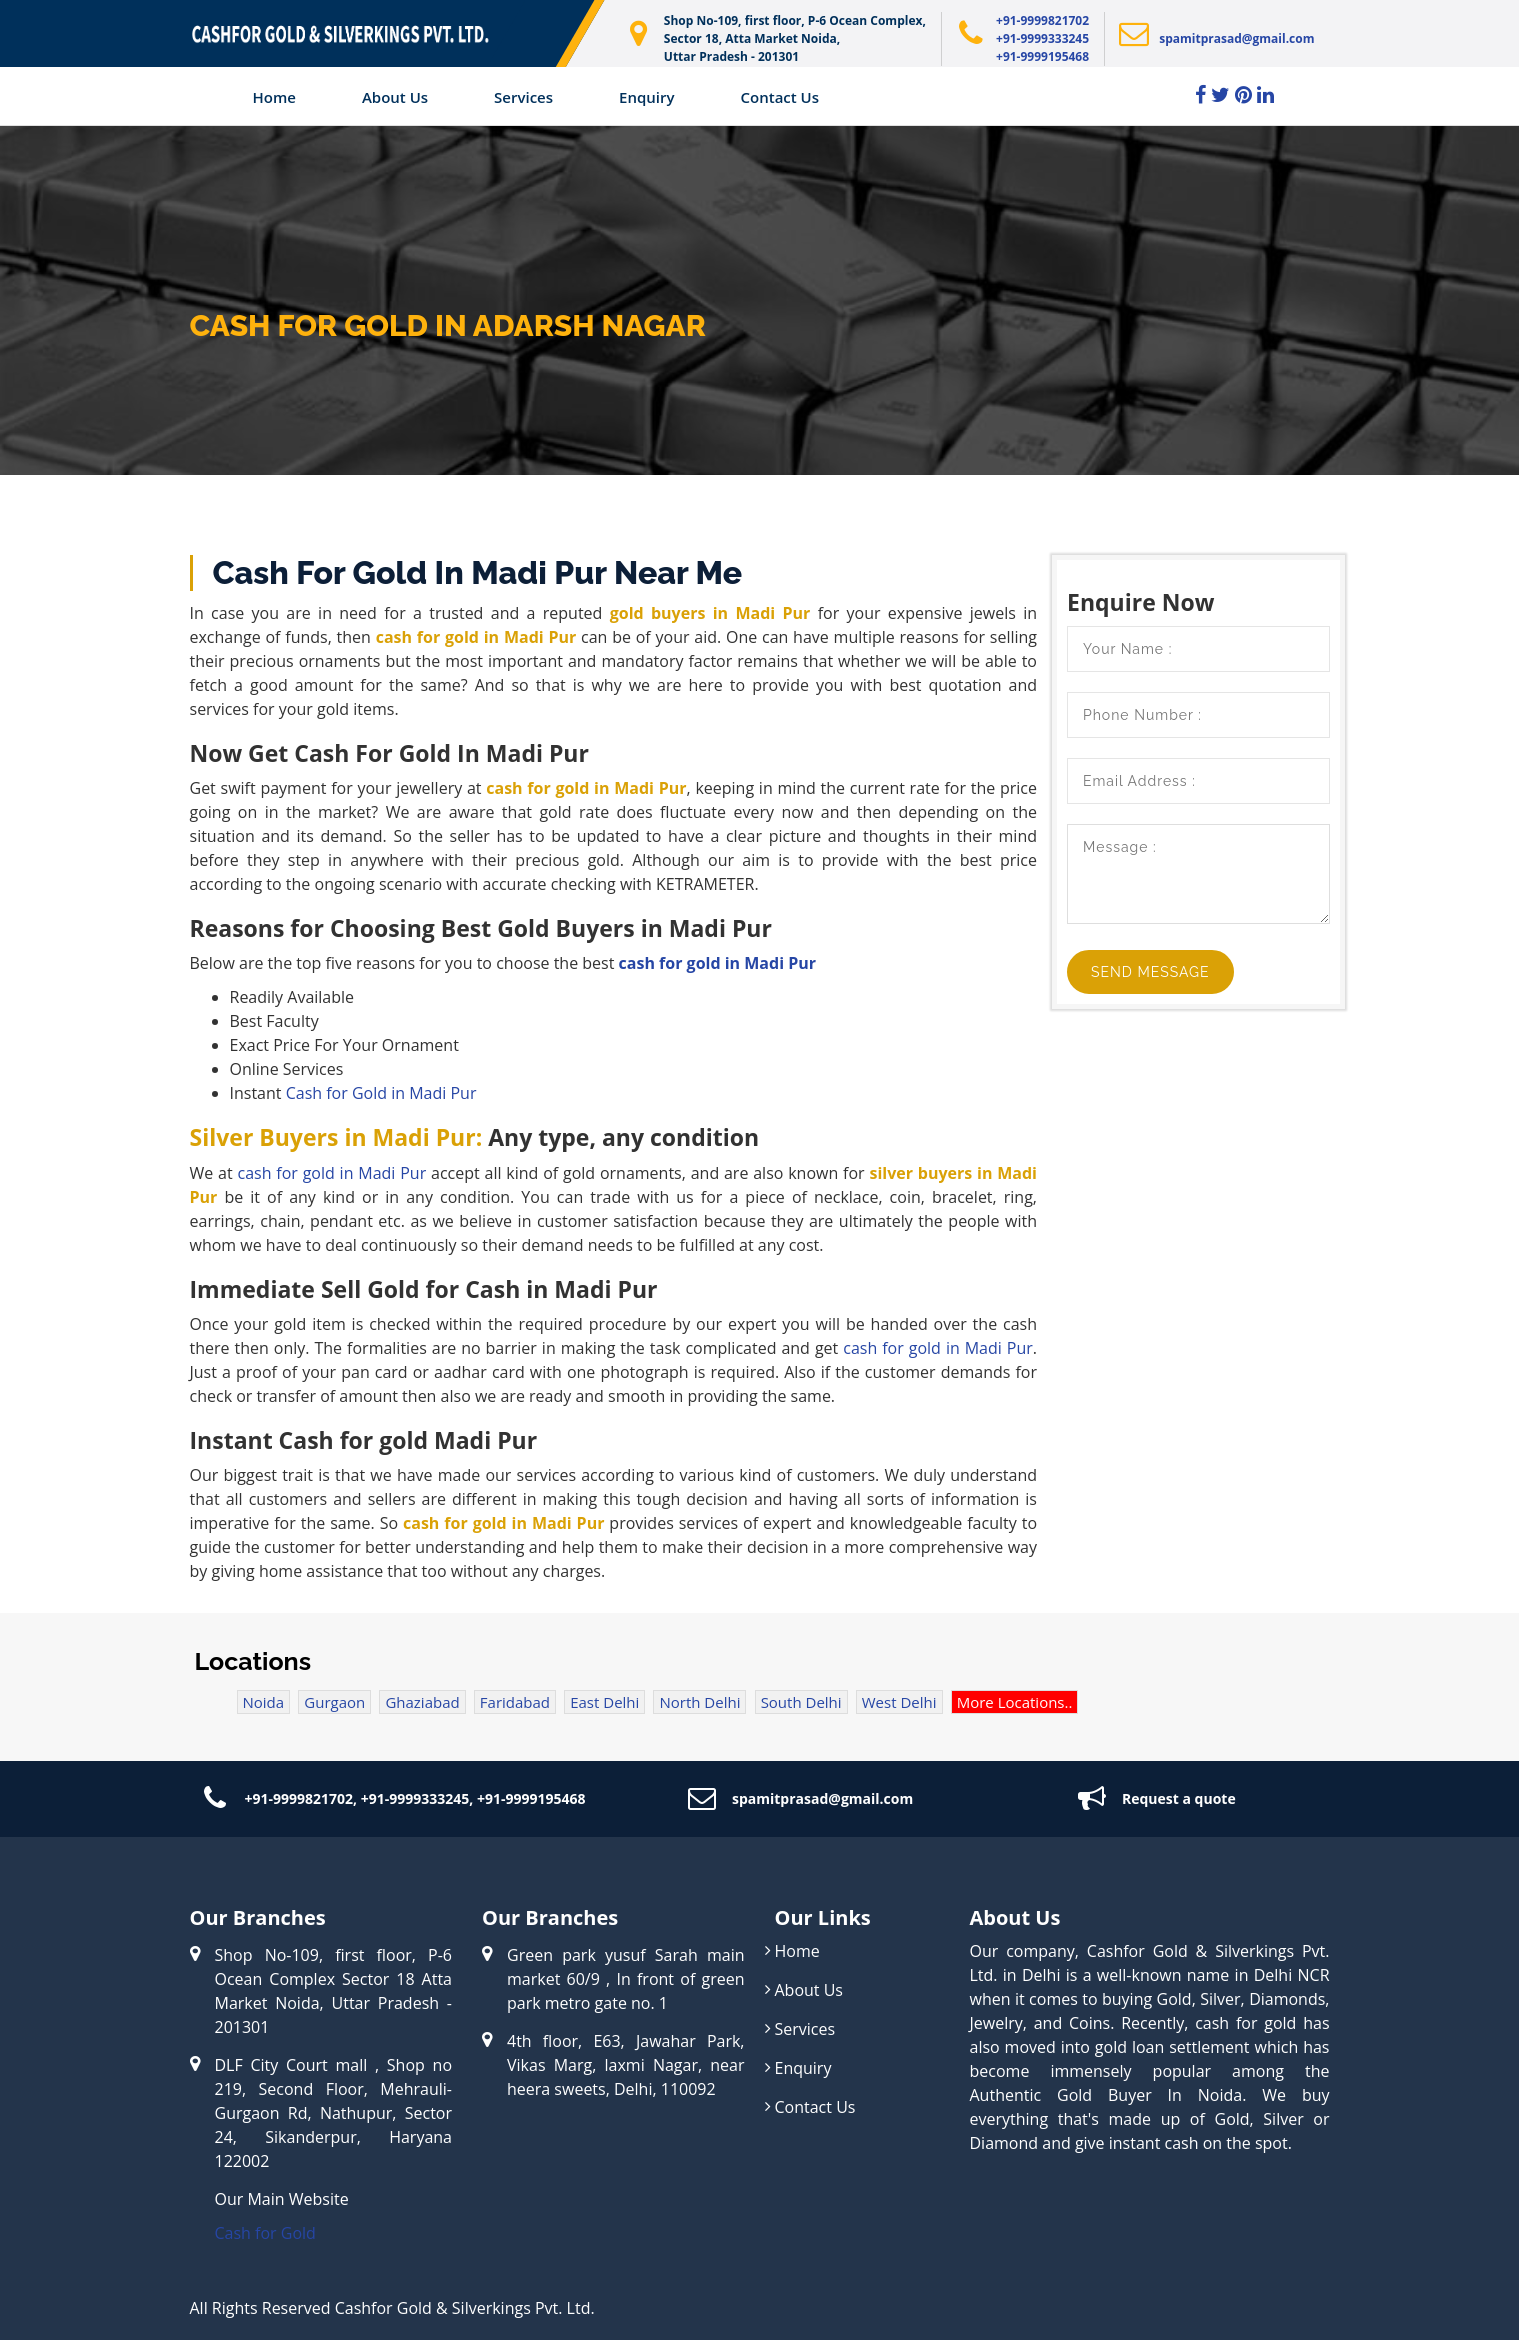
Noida (264, 1702)
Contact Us (780, 97)
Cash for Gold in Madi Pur (381, 1093)
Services (523, 97)
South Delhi (801, 1702)
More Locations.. (1015, 1702)
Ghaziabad (422, 1702)
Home (274, 97)
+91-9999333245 (1042, 38)
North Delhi (699, 1702)
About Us (809, 1990)
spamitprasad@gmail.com (1236, 38)
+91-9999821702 (1042, 20)
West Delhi (899, 1702)
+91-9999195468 (1042, 56)
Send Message (1150, 972)
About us (395, 97)
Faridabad (515, 1702)
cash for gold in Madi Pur (717, 963)
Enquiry (646, 97)
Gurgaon (334, 1702)
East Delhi (604, 1702)
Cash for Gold (265, 2233)
